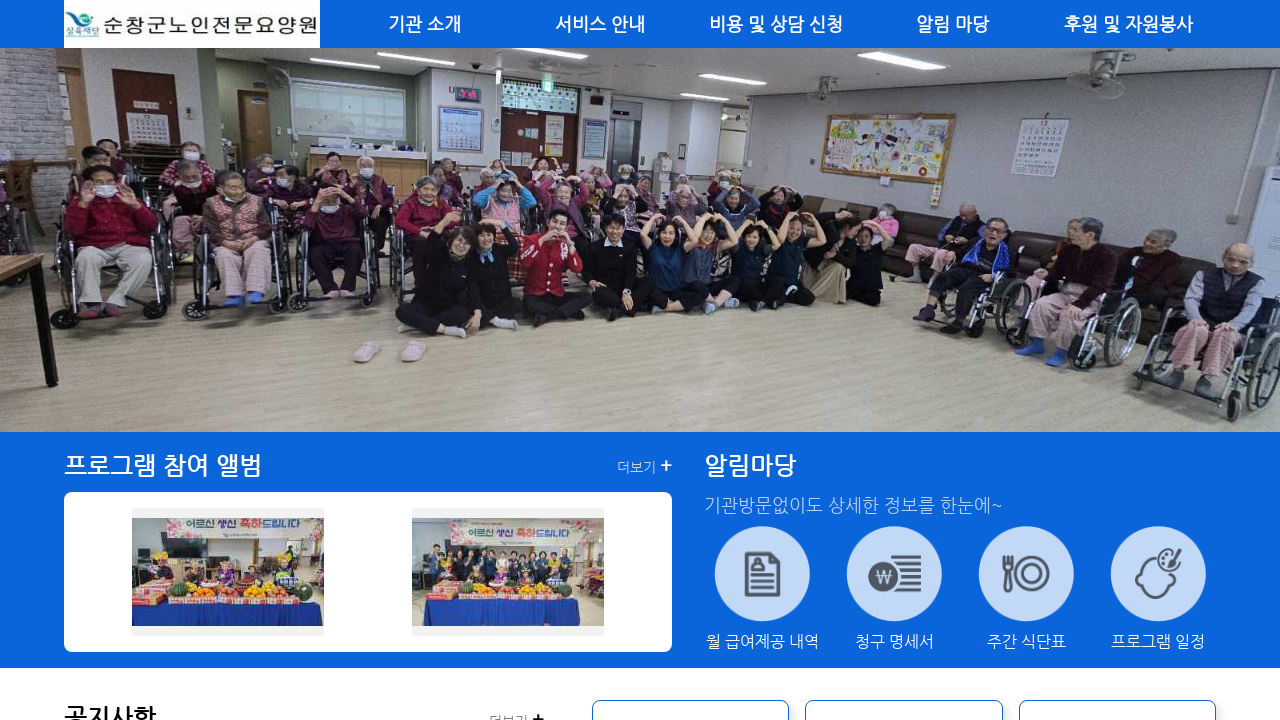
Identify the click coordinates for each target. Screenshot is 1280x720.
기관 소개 (424, 24)
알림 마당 (952, 24)
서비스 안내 (600, 24)
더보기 (644, 466)
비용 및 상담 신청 (776, 24)
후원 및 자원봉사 (1128, 24)
